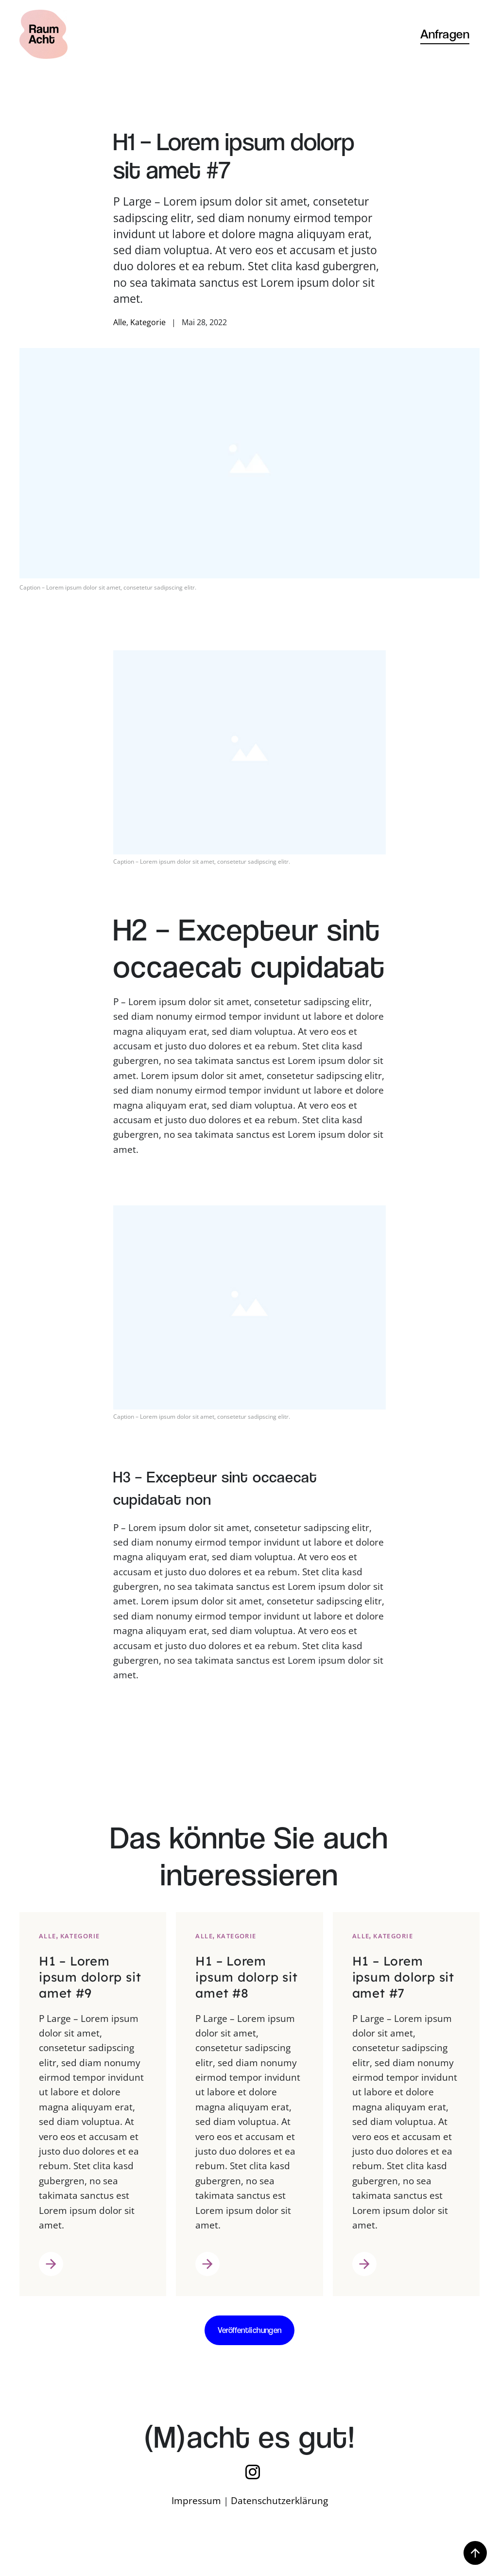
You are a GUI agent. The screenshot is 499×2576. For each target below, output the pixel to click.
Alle (119, 322)
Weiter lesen (51, 2274)
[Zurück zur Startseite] (43, 34)
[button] (475, 2554)
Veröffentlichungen (250, 2330)
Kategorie (148, 322)
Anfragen (444, 33)
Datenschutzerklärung (279, 2500)
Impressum (196, 2500)
